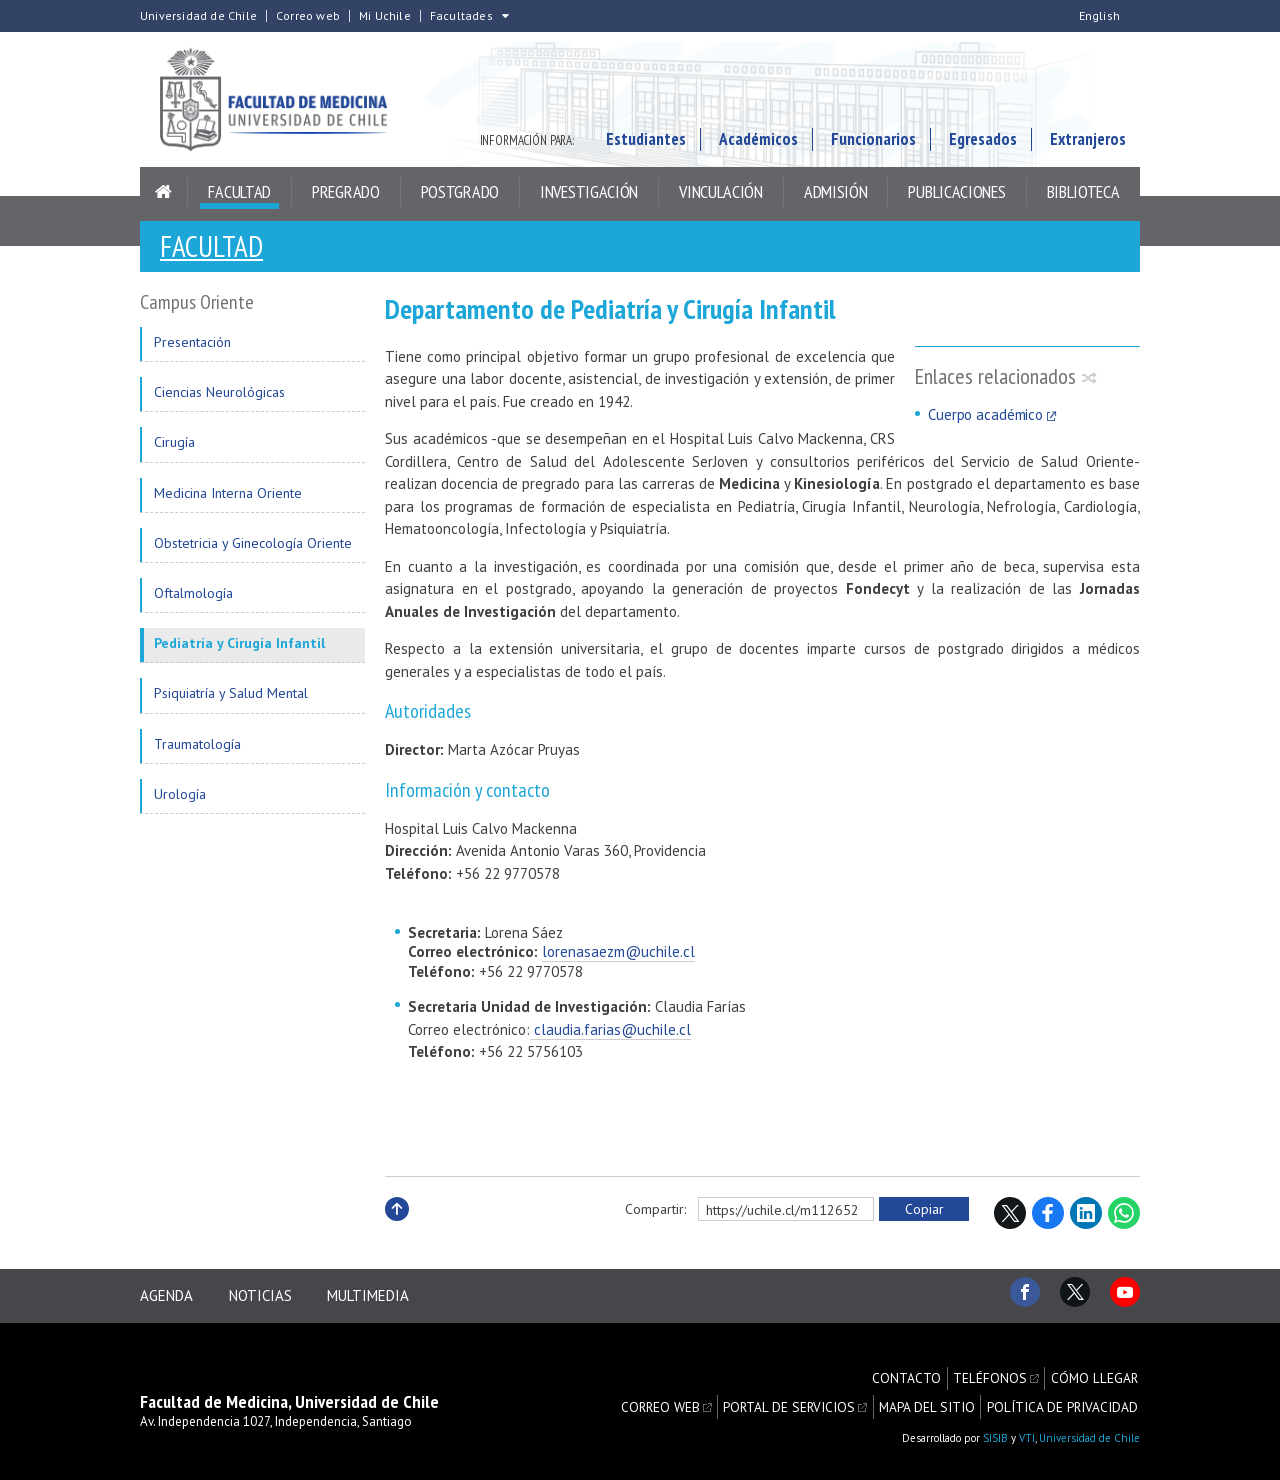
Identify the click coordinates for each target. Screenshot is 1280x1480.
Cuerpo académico (985, 418)
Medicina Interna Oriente (228, 497)
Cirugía (174, 446)
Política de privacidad (1066, 1394)
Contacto (914, 1373)
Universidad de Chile (198, 16)
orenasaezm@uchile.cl (621, 955)
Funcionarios (873, 144)
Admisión (836, 196)
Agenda (166, 1296)
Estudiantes (646, 144)
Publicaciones (956, 196)
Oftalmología (193, 597)
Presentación (192, 346)
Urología (180, 798)
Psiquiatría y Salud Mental (231, 697)
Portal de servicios (807, 1394)
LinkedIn (1086, 1217)
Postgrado (460, 196)
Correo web (308, 16)
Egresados (983, 144)
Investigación (589, 196)
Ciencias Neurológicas (219, 396)
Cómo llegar (1096, 1373)
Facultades (461, 16)
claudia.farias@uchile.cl (610, 1033)
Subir (397, 1234)
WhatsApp (1124, 1217)
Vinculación (721, 196)
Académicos (758, 144)
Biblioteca (1083, 196)
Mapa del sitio (937, 1394)
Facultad (239, 196)
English (1099, 16)
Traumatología (197, 748)
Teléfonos (995, 1373)
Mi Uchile (385, 16)
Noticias (265, 1296)
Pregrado (346, 196)
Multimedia (379, 1296)
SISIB (995, 1429)
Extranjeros (1088, 144)
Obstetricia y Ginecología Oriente (253, 547)
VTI (1027, 1429)
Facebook (1048, 1217)
